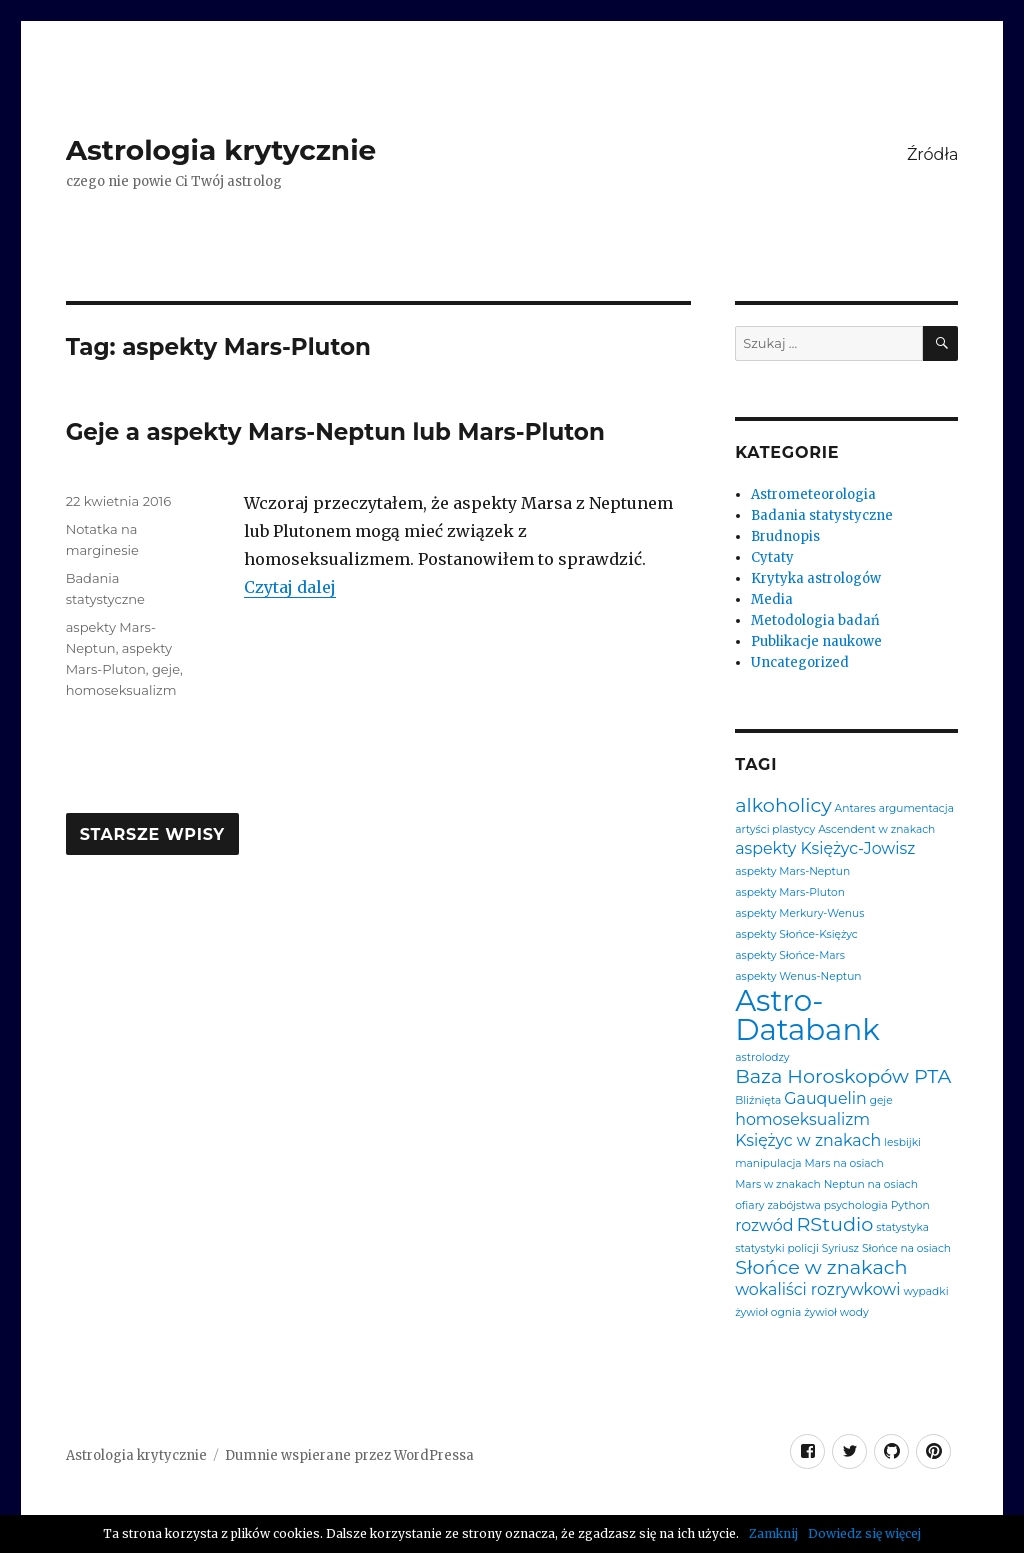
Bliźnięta (758, 1101)
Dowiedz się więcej (864, 1533)
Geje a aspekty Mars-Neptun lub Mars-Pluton (335, 432)
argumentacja (916, 809)
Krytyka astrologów (816, 578)
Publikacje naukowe (816, 641)
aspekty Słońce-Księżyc (796, 935)
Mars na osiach (844, 1164)
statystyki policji (777, 1249)
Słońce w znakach (821, 1267)
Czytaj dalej (290, 587)
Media (772, 599)
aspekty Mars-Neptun (792, 872)
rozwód (764, 1226)
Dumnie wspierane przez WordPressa (349, 1455)
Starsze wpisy (152, 835)
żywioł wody (836, 1313)
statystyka (902, 1228)
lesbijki (902, 1143)
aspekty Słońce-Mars (790, 956)
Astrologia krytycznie (221, 150)
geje (166, 669)
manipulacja (768, 1164)
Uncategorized (800, 662)
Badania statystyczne (822, 515)
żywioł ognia (768, 1313)
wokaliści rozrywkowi (817, 1290)
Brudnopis (785, 536)
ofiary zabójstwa (778, 1206)
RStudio (834, 1224)
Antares (855, 809)
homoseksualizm (121, 690)
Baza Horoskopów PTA (843, 1076)
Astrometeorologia (813, 494)
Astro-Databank (807, 1015)
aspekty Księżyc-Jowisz (825, 849)
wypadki (926, 1292)
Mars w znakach (777, 1185)
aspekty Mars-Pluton (790, 893)
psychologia (856, 1206)
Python (910, 1206)
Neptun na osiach (871, 1185)
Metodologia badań (815, 620)
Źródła (932, 154)
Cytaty (772, 557)
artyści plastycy (775, 830)
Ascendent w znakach (876, 830)
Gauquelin (825, 1099)
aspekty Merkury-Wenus (799, 914)
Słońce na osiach (906, 1249)
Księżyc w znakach (808, 1141)
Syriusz (840, 1249)
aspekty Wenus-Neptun (798, 977)
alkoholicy (783, 805)
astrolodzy (762, 1058)
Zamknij (773, 1533)
